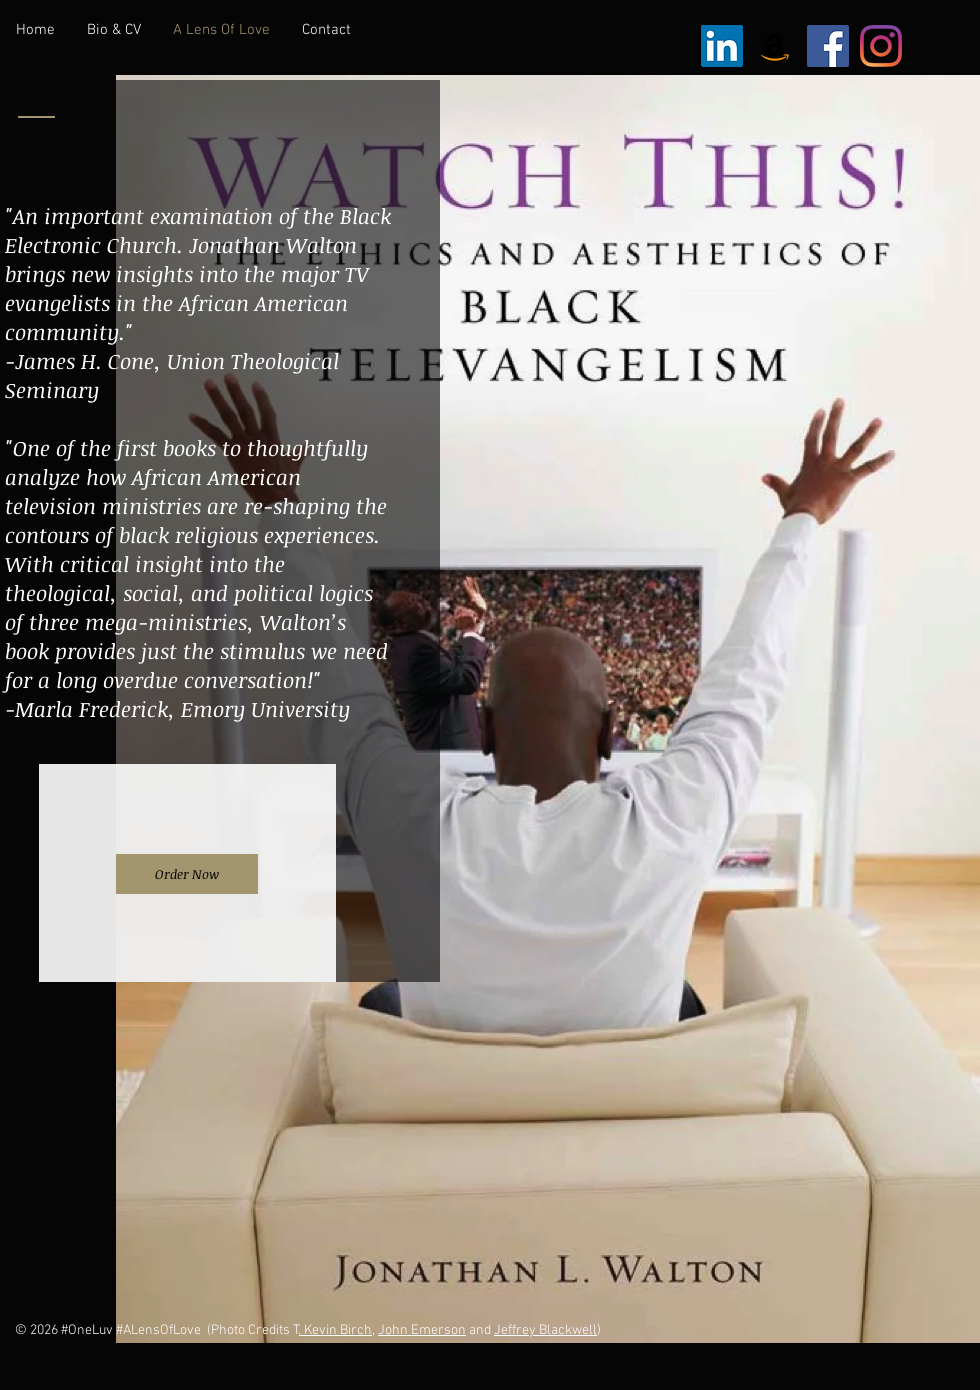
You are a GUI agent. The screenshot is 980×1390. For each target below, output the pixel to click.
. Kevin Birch (335, 1330)
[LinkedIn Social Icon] (722, 46)
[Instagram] (881, 46)
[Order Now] (187, 874)
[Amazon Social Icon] (775, 46)
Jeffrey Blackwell (545, 1330)
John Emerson (422, 1330)
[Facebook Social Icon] (828, 46)
